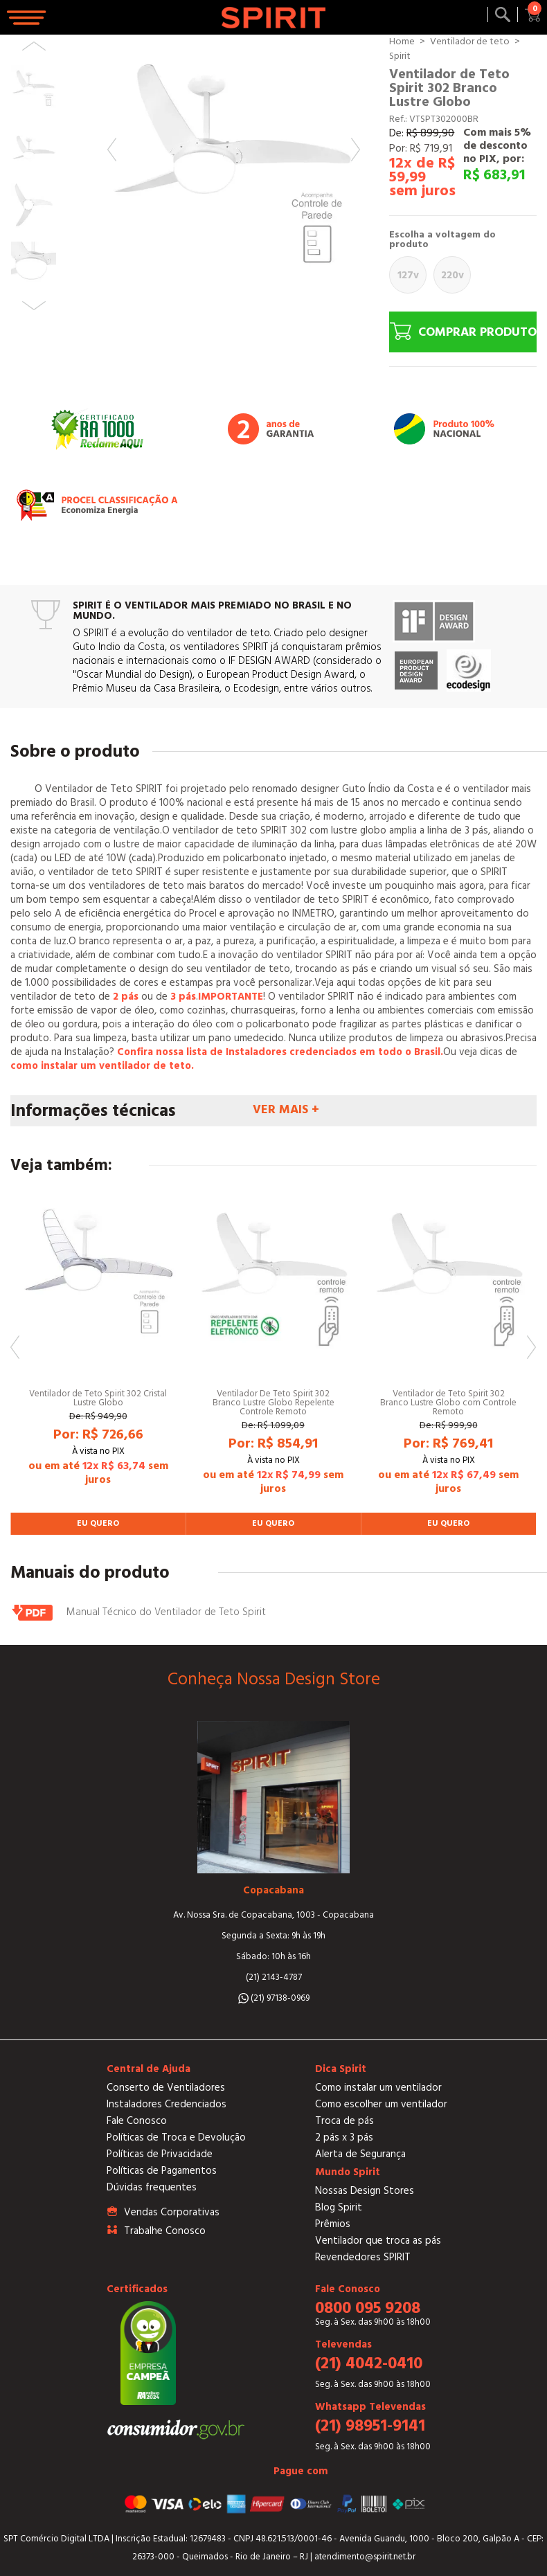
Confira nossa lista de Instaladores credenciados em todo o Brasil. (280, 1052)
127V (408, 275)
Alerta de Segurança (360, 2154)
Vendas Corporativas (171, 2212)
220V (452, 275)
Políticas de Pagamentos (162, 2170)
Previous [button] (111, 149)
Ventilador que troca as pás (378, 2240)
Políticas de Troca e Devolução (176, 2137)
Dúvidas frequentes (152, 2187)
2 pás (125, 996)
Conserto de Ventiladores (166, 2087)
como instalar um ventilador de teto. (102, 1066)
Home (402, 41)
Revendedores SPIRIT (363, 2257)
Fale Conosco (137, 2121)
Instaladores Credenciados (166, 2104)
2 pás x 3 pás (344, 2137)
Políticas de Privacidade (160, 2154)
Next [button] (355, 149)
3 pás (183, 996)
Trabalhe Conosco (165, 2231)
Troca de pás (344, 2121)
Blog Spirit (338, 2207)
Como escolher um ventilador (381, 2104)
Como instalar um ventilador (378, 2087)
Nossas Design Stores (364, 2190)
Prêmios (332, 2224)
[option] (233, 161)
